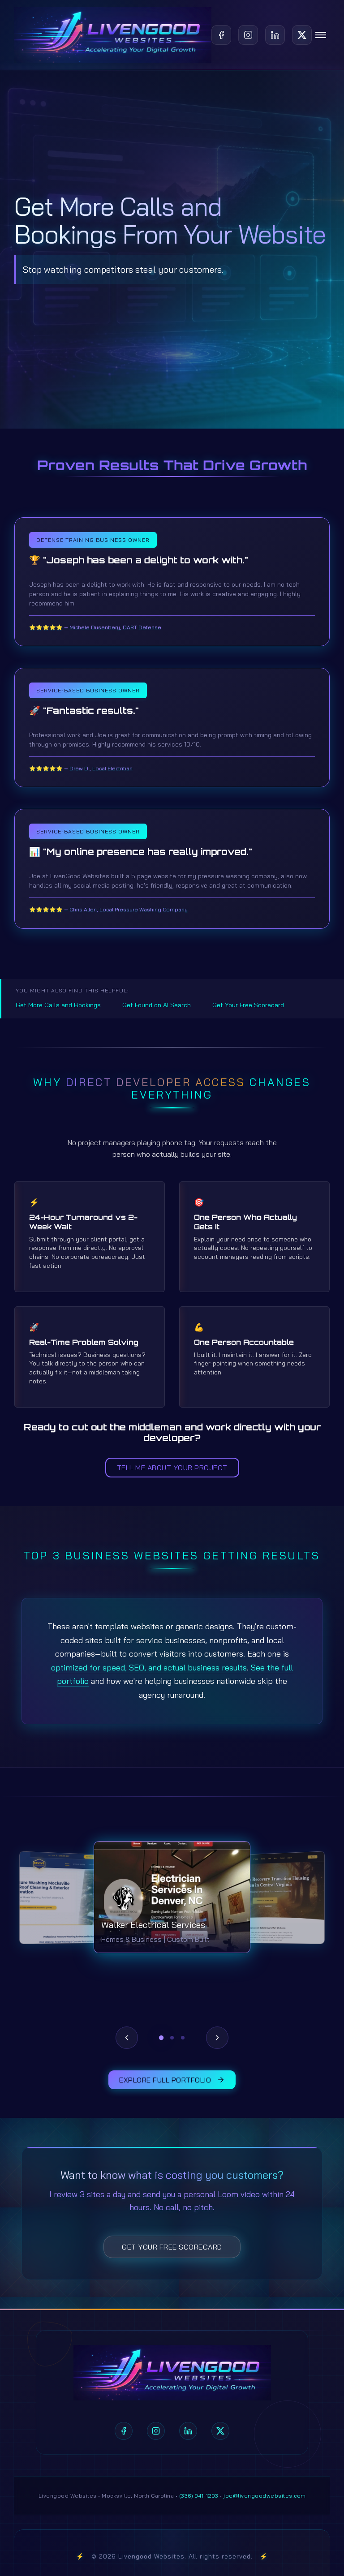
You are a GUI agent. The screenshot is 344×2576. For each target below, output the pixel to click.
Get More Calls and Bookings (58, 1005)
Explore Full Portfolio (172, 2079)
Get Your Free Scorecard (248, 1005)
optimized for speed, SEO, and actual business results (149, 1667)
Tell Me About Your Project (172, 1467)
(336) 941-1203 (199, 2495)
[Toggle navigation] (321, 35)
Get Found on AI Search (156, 1005)
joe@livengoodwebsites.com (265, 2495)
